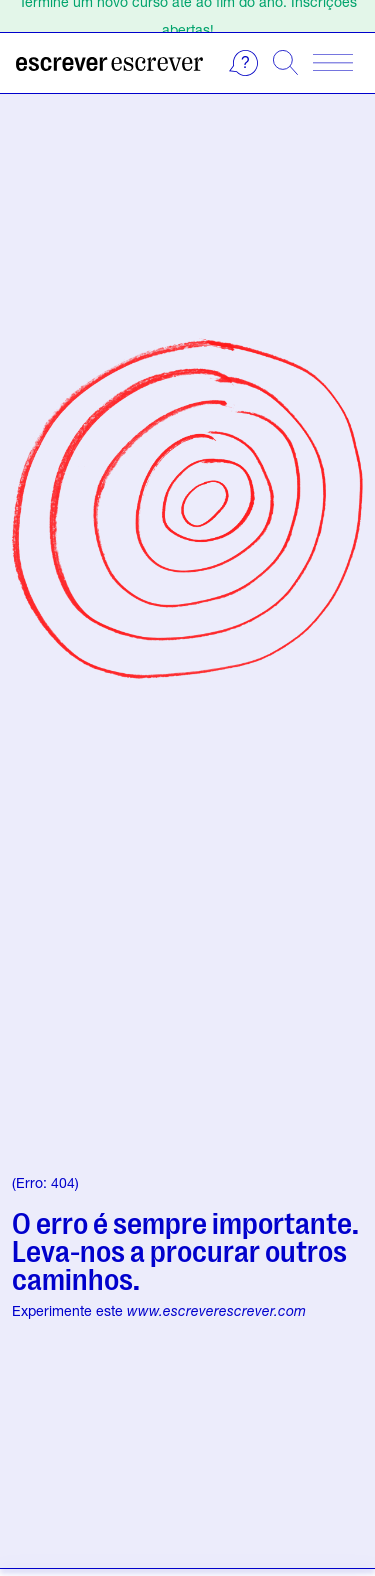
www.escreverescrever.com (216, 1310)
